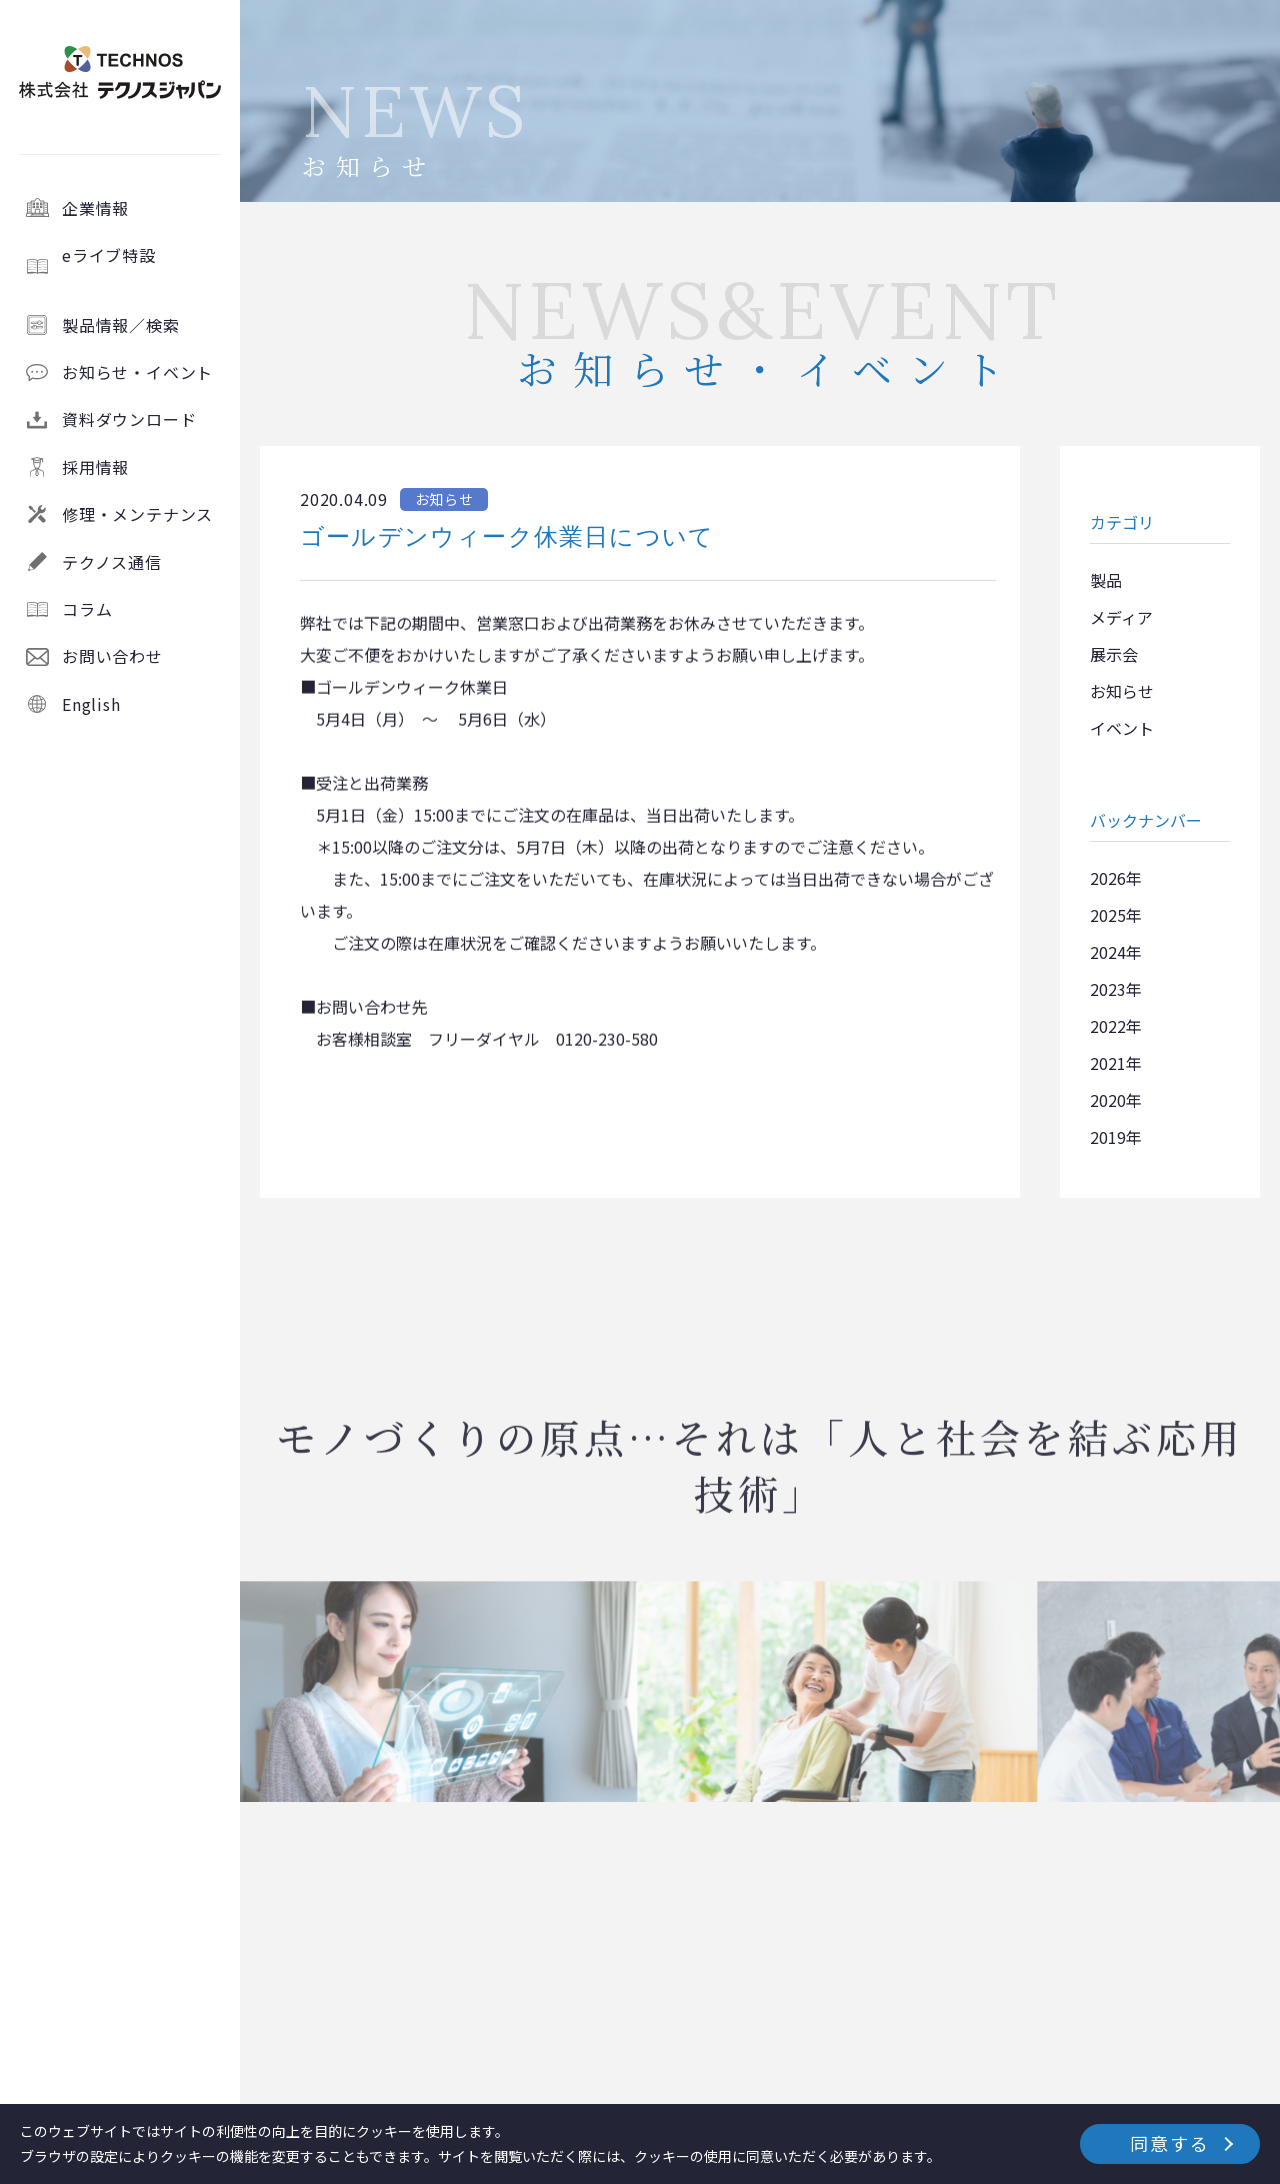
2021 (1108, 1063)
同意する (1169, 2143)
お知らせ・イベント (137, 372)
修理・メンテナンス (137, 514)
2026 (1108, 878)
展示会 (1114, 654)
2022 (1108, 1026)
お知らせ (1122, 691)
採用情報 (95, 467)
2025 (1108, 915)
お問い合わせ (112, 656)
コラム (87, 609)
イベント (1122, 728)
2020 (1108, 1100)
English (91, 704)
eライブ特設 (142, 266)
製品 (1106, 580)
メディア (1121, 617)
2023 (1108, 989)
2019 (1108, 1137)
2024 (1108, 952)
